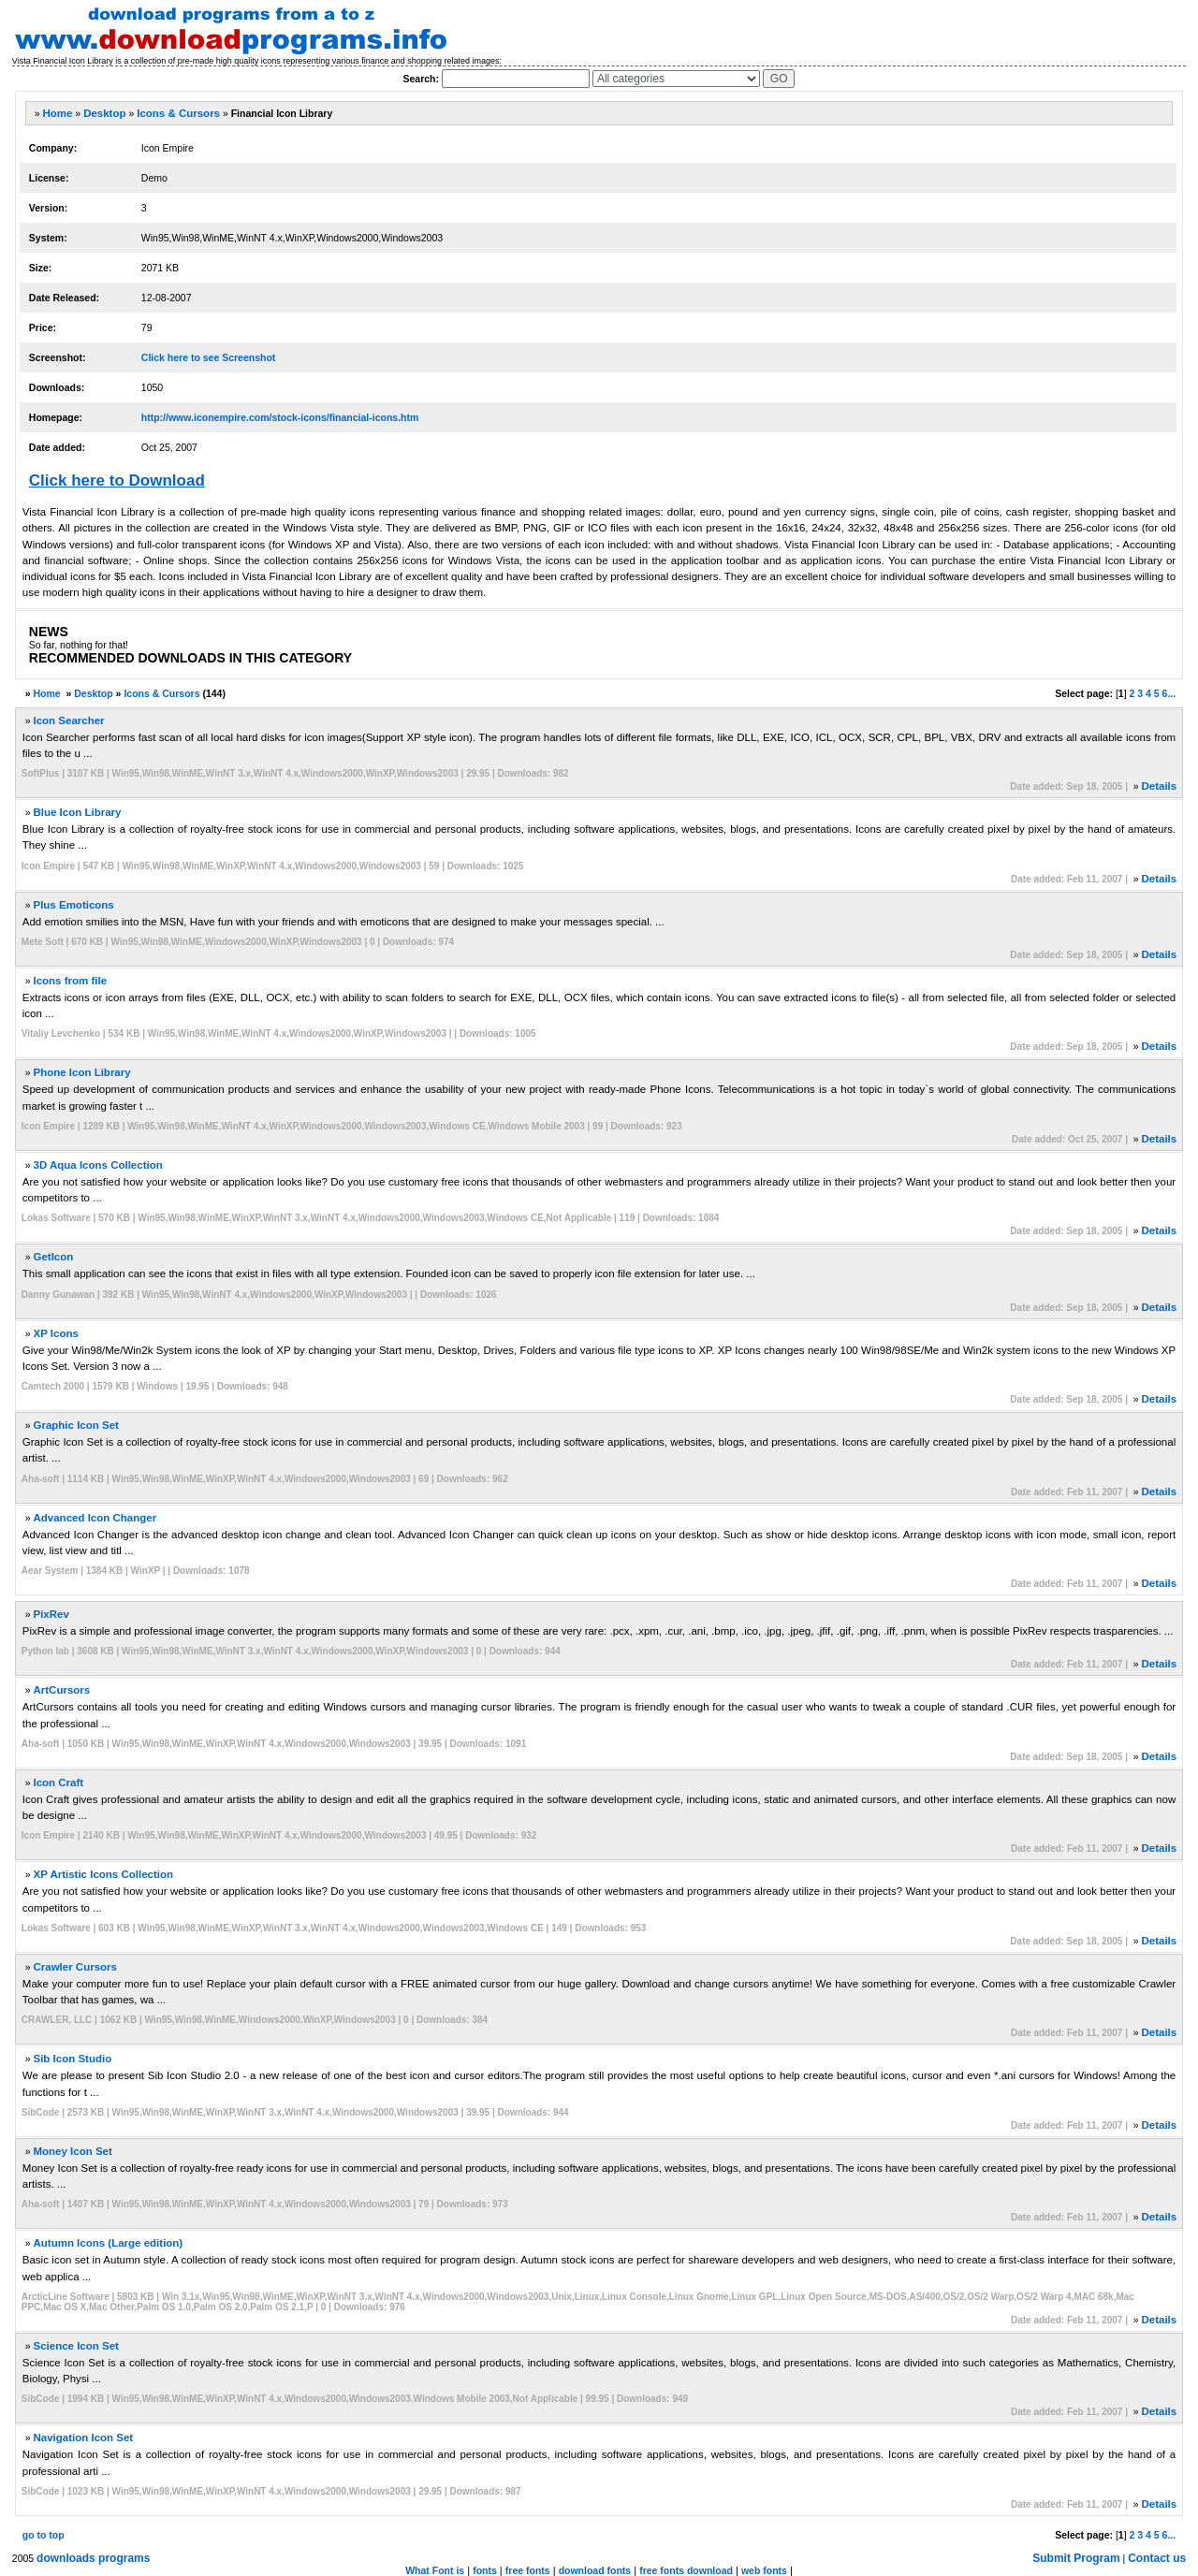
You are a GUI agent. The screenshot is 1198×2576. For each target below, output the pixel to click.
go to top (43, 2534)
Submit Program (1075, 2558)
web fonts (764, 2570)
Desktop (104, 113)
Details (1158, 786)
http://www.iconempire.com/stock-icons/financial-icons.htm (280, 417)
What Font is (434, 2570)
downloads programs (93, 2558)
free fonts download (686, 2570)
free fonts (527, 2570)
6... (1169, 693)
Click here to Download (117, 480)
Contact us (1157, 2558)
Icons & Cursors (178, 113)
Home (57, 113)
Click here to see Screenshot (208, 357)
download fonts (595, 2570)
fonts (485, 2570)
